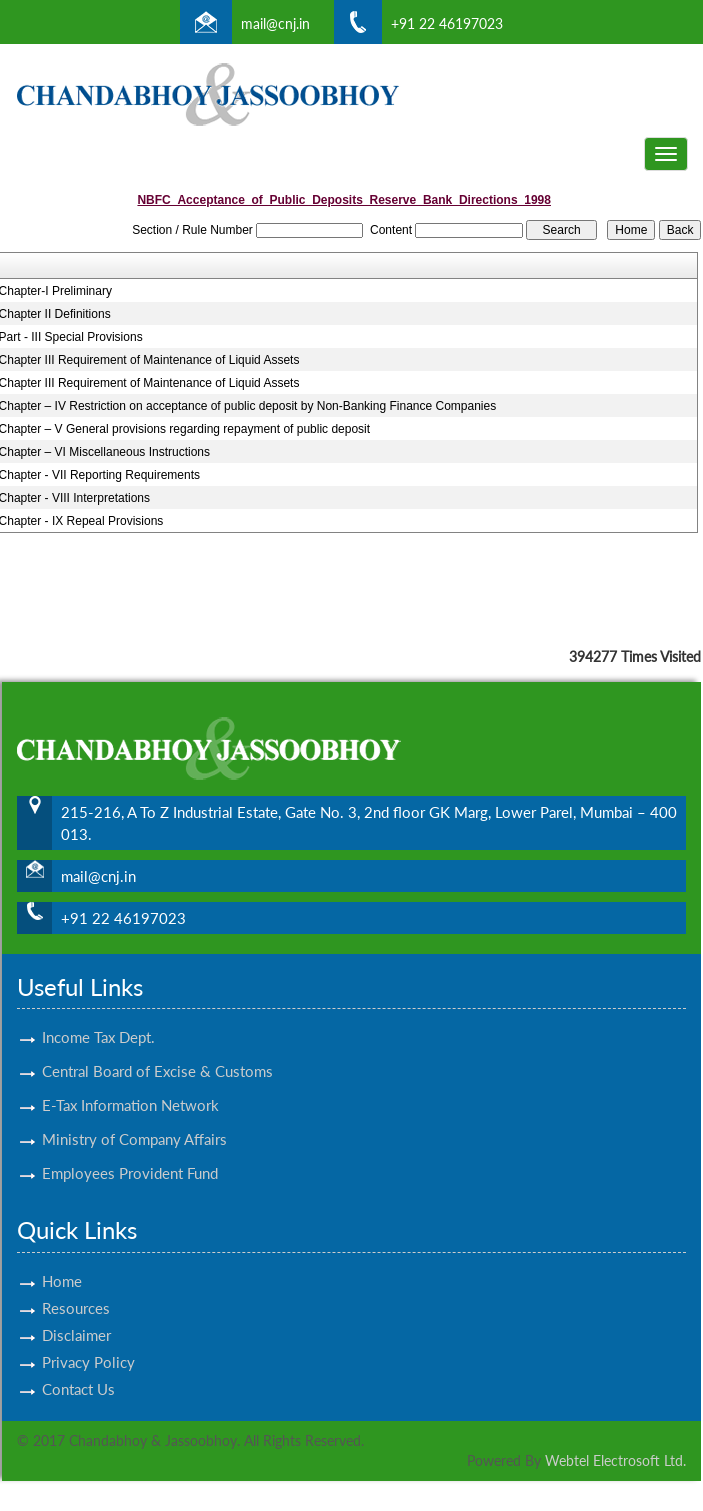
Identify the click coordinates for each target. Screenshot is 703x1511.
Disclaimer (76, 1317)
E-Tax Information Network (130, 1087)
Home (62, 1263)
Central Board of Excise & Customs (157, 1053)
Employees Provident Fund (130, 1155)
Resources (76, 1290)
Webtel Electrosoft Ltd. (615, 1460)
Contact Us (78, 1371)
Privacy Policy (88, 1344)
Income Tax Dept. (98, 1019)
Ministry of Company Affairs (134, 1121)
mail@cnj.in (275, 23)
